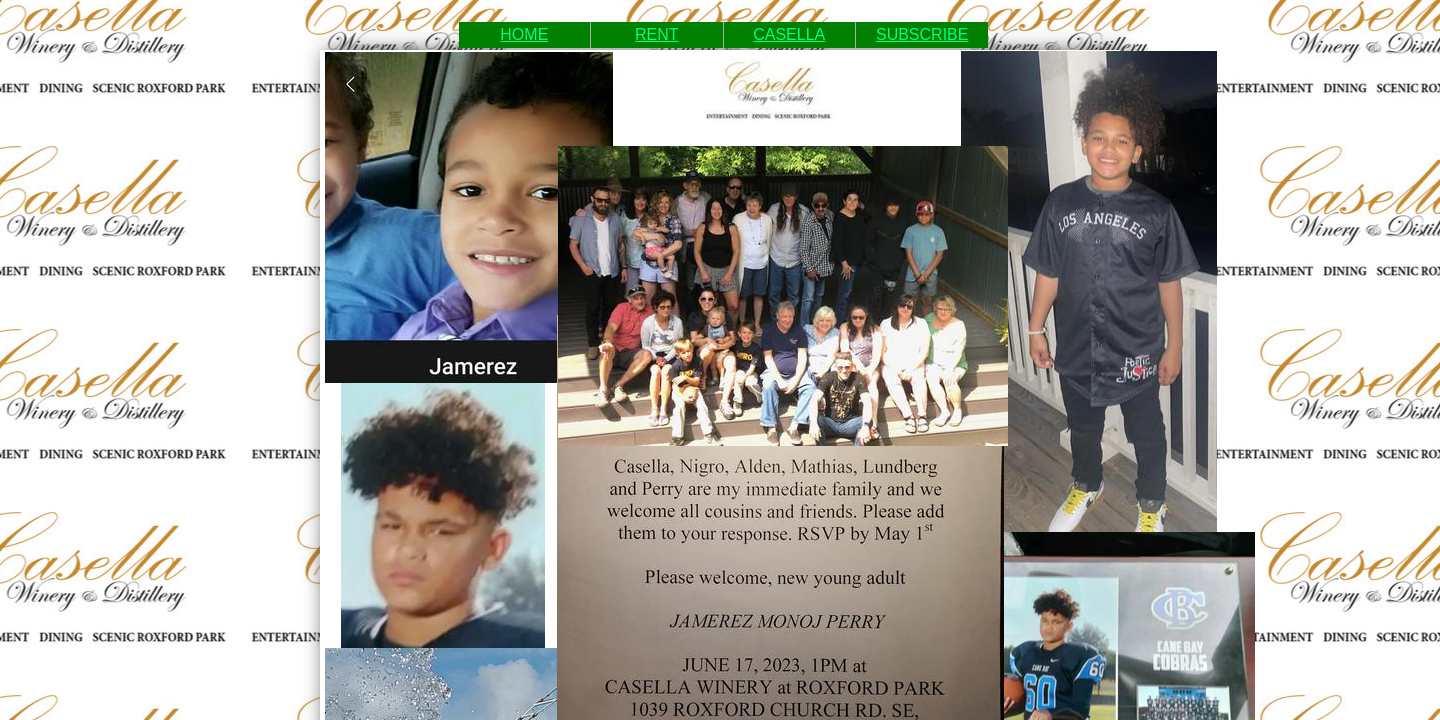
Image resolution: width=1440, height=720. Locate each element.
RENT (657, 34)
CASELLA (789, 34)
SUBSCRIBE (922, 34)
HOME (524, 34)
